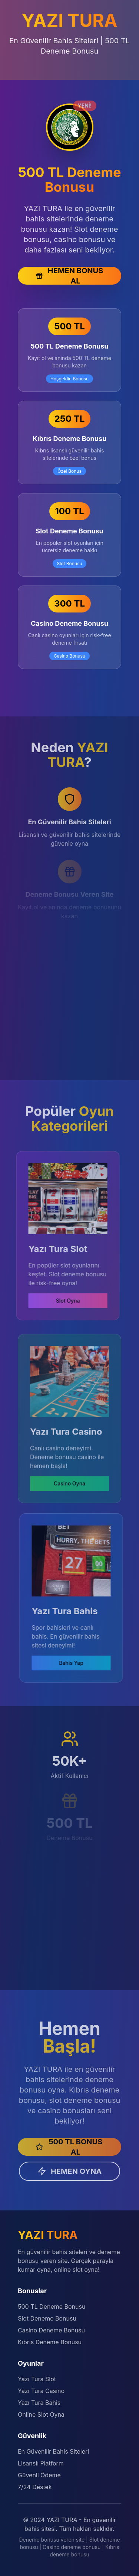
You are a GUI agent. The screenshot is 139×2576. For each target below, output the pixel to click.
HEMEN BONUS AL (69, 276)
